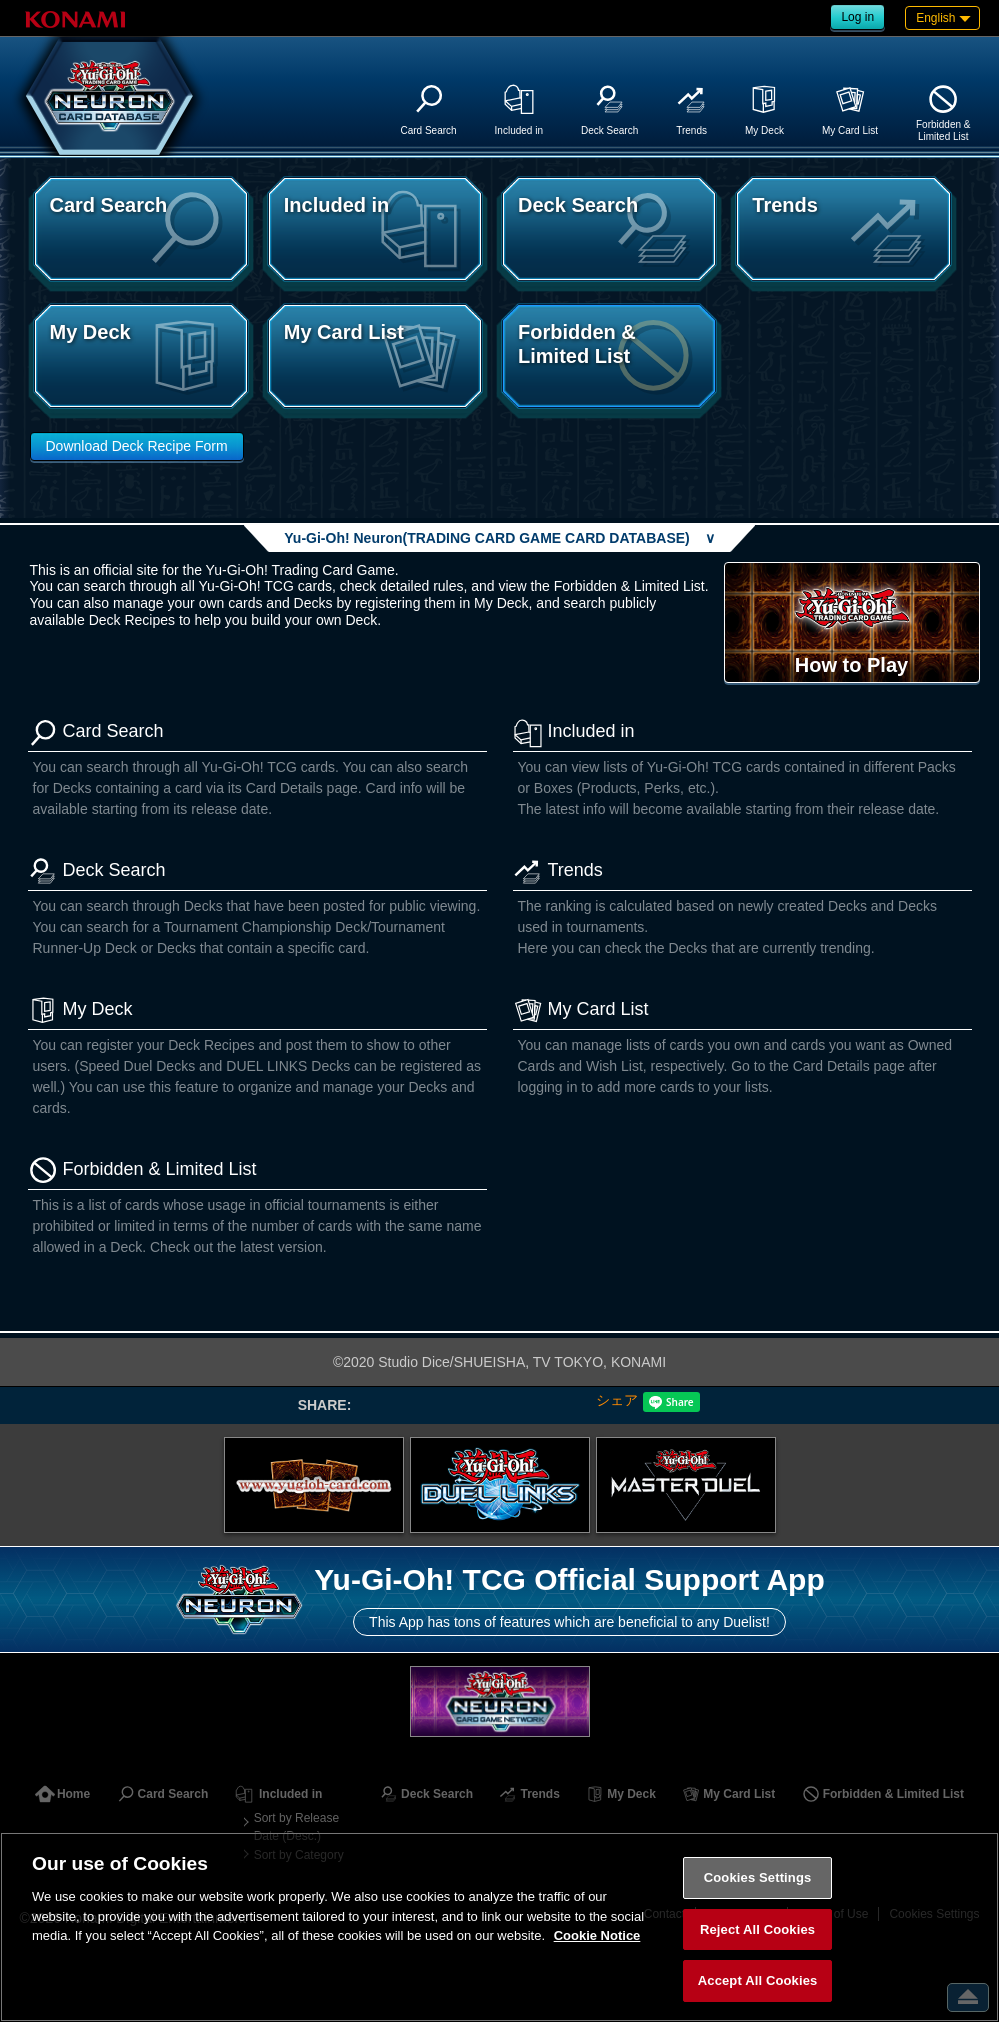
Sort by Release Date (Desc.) (296, 1827)
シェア (617, 1400)
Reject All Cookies (757, 1929)
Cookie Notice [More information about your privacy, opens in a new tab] (597, 1935)
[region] (499, 1927)
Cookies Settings (758, 1877)
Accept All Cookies (758, 1980)
